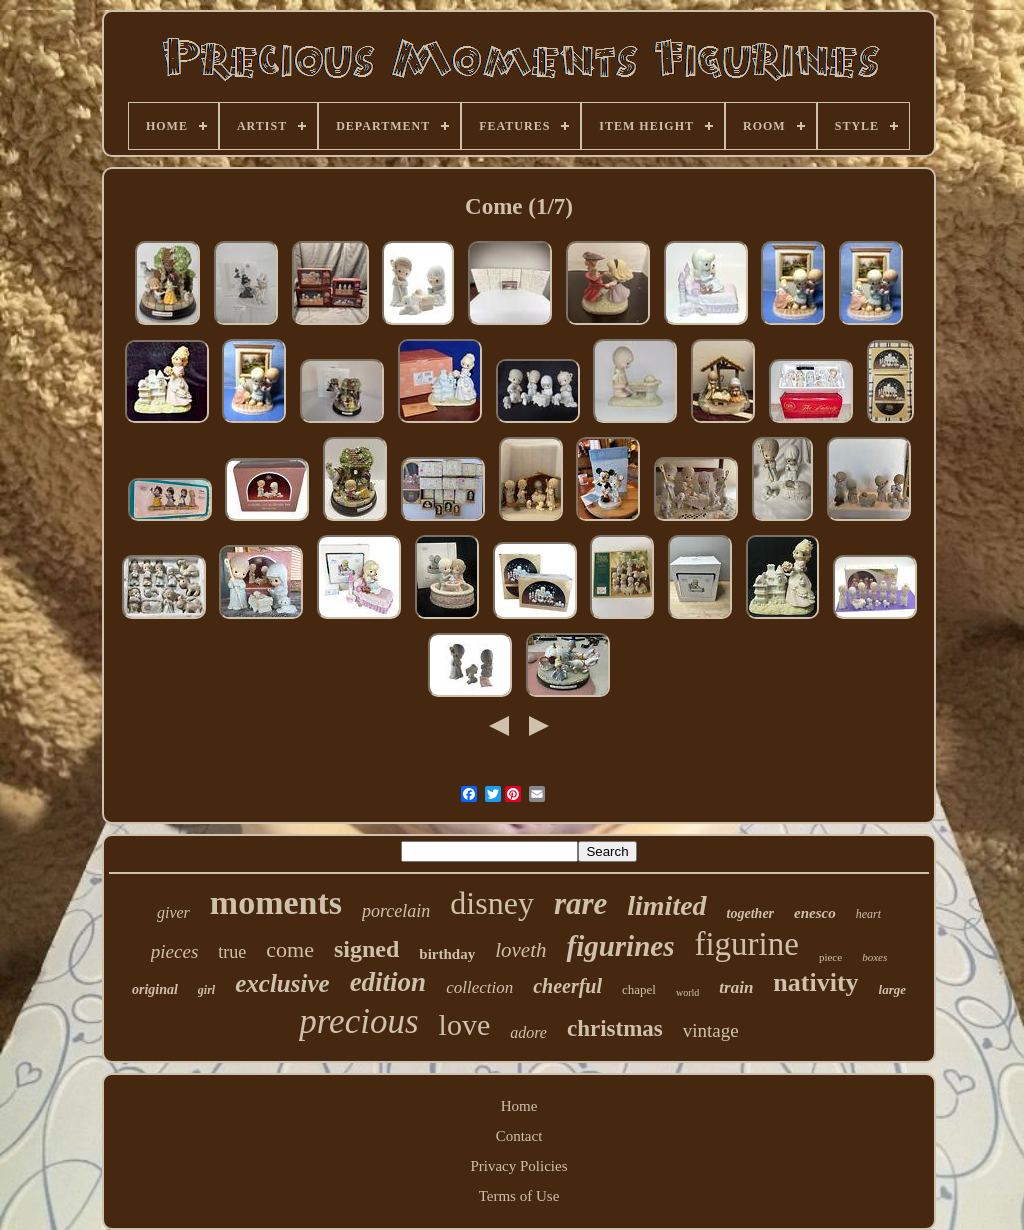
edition (388, 982)
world (687, 992)
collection (479, 987)
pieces (174, 951)
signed (366, 949)
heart (868, 914)
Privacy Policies (518, 1166)
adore (528, 1032)
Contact (519, 1136)
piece (830, 957)
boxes (874, 957)
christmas (615, 1028)
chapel (639, 989)
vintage (711, 1030)
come (290, 949)
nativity (815, 982)
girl (206, 990)
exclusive (282, 983)
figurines (620, 946)
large (892, 989)
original (155, 989)
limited (666, 905)
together (750, 913)
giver (173, 912)
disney (492, 903)
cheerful (567, 986)
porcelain (396, 911)
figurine (746, 944)
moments (276, 902)
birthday (447, 954)
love (465, 1024)
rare (580, 903)
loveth (520, 950)
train (736, 987)
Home (519, 1106)
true (232, 952)
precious (358, 1021)
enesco (815, 913)
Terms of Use (519, 1196)
